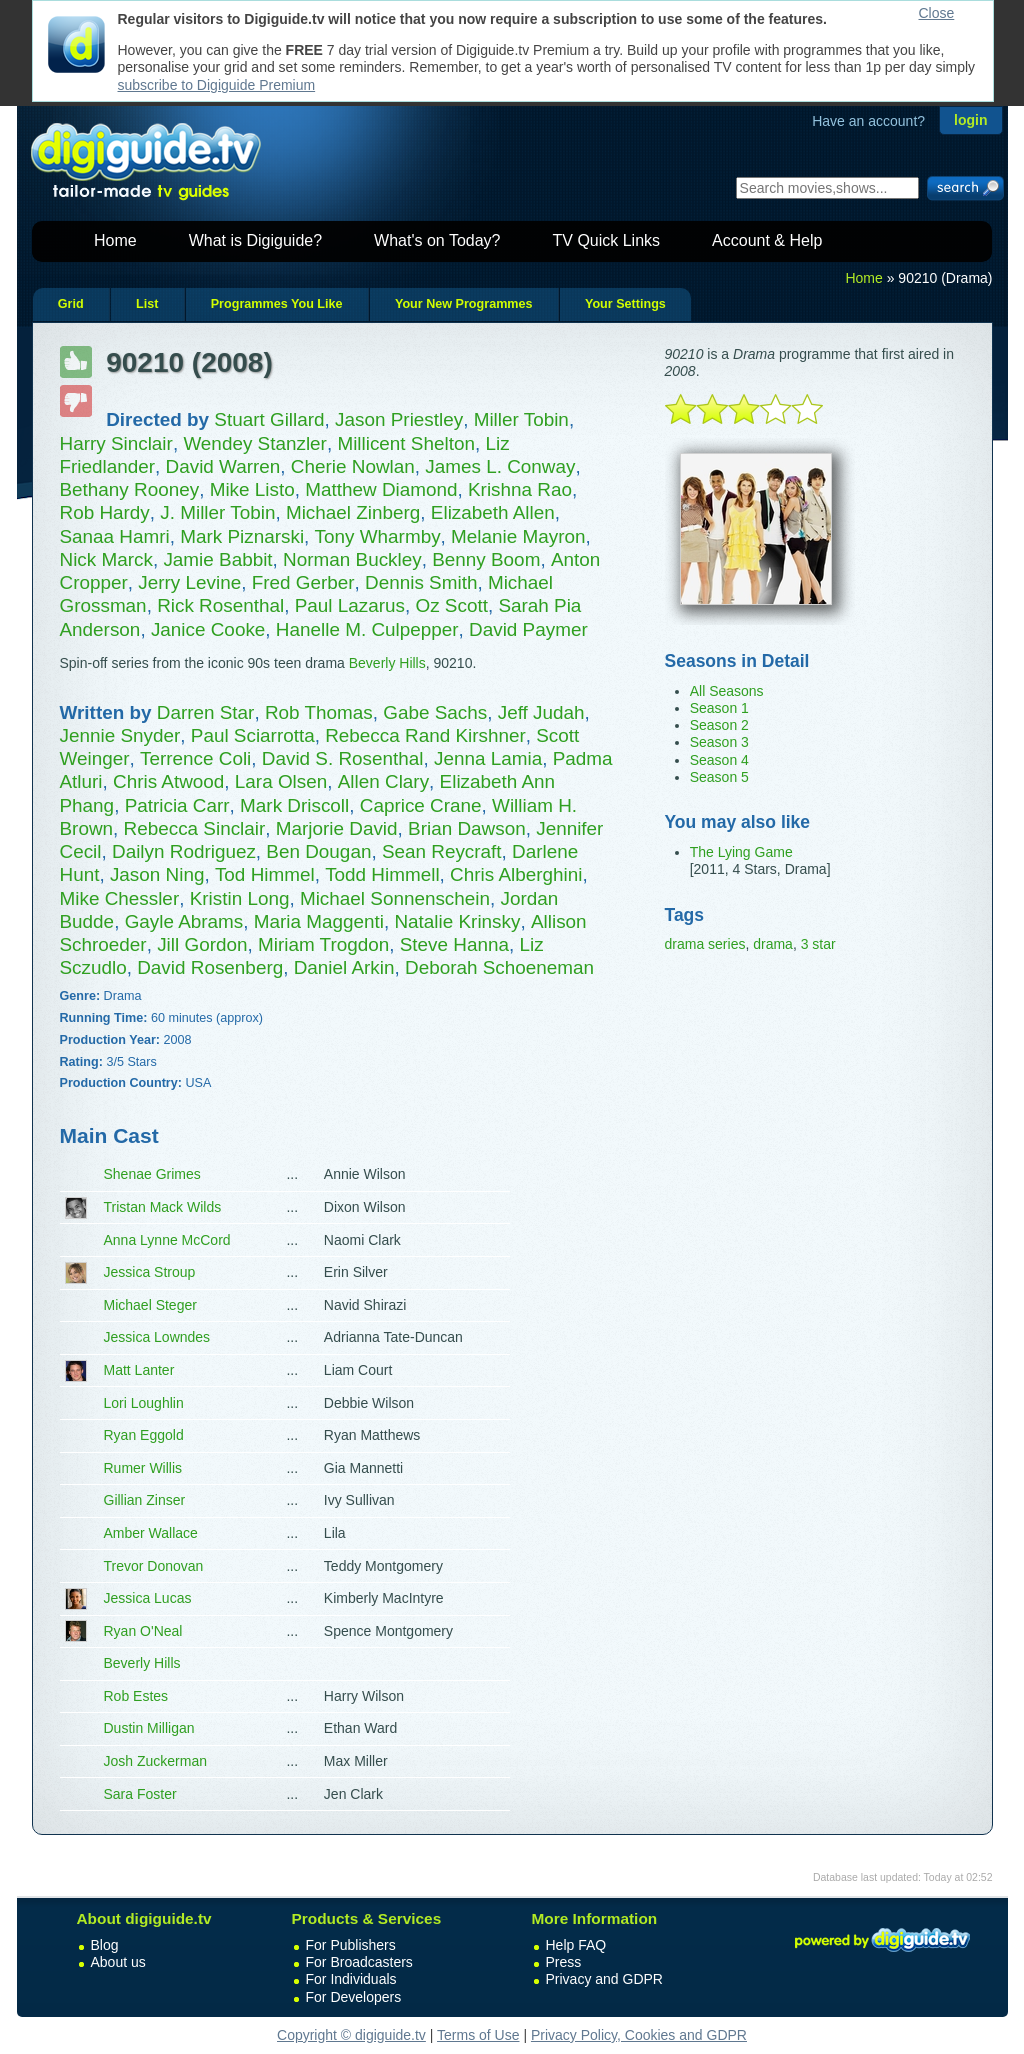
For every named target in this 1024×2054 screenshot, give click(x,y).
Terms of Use (478, 2035)
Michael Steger (150, 1305)
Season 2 (719, 725)
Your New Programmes (464, 304)
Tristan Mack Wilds (163, 1207)
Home (115, 240)
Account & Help (767, 240)
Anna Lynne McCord (167, 1240)
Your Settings (625, 304)
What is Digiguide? (255, 240)
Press (564, 1962)
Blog (105, 1945)
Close (937, 13)
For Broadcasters (359, 1962)
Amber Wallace (151, 1533)
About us (118, 1962)
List (147, 304)
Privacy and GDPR (604, 1979)
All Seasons (727, 691)
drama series (705, 944)
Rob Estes (136, 1696)
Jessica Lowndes (157, 1337)
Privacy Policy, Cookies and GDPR (639, 2035)
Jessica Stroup (150, 1272)
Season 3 (719, 742)
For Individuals (351, 1979)
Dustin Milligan (149, 1728)
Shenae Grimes (152, 1174)
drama (773, 944)
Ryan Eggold (144, 1435)
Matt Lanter (139, 1370)
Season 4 (719, 760)
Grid (71, 304)
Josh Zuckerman (155, 1761)
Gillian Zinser (145, 1500)
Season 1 (719, 708)
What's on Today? (437, 240)
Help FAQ (576, 1945)
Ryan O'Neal (143, 1631)
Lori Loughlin (144, 1403)
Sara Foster (140, 1794)
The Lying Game (741, 852)
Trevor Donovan (154, 1566)
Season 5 (719, 777)
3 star (818, 944)
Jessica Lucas (148, 1598)
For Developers (354, 1997)
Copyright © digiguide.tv (351, 2035)
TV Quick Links (606, 240)
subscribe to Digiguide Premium (217, 85)
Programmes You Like (277, 304)
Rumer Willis (143, 1468)
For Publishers (351, 1945)
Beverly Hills (387, 663)
